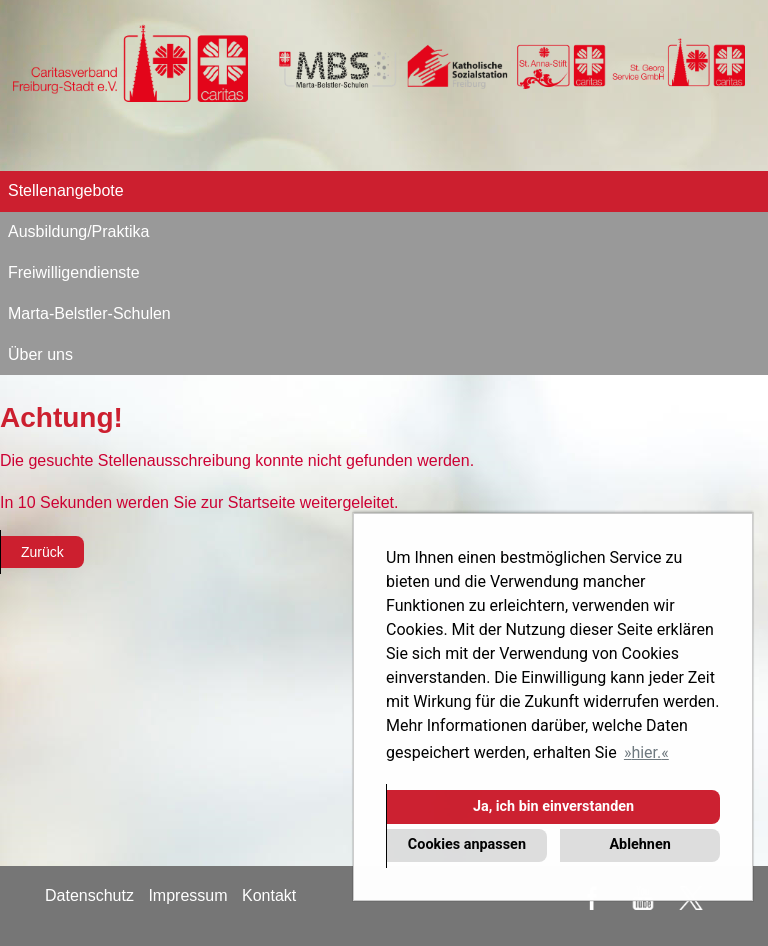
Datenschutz (89, 895)
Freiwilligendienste (74, 272)
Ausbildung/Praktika (78, 231)
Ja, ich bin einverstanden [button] (553, 806)
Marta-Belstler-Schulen (89, 313)
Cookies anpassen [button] (467, 844)
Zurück (42, 552)
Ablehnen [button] (639, 844)
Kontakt (269, 895)
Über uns (40, 354)
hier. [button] (646, 752)
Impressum (187, 895)
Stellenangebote (66, 190)
